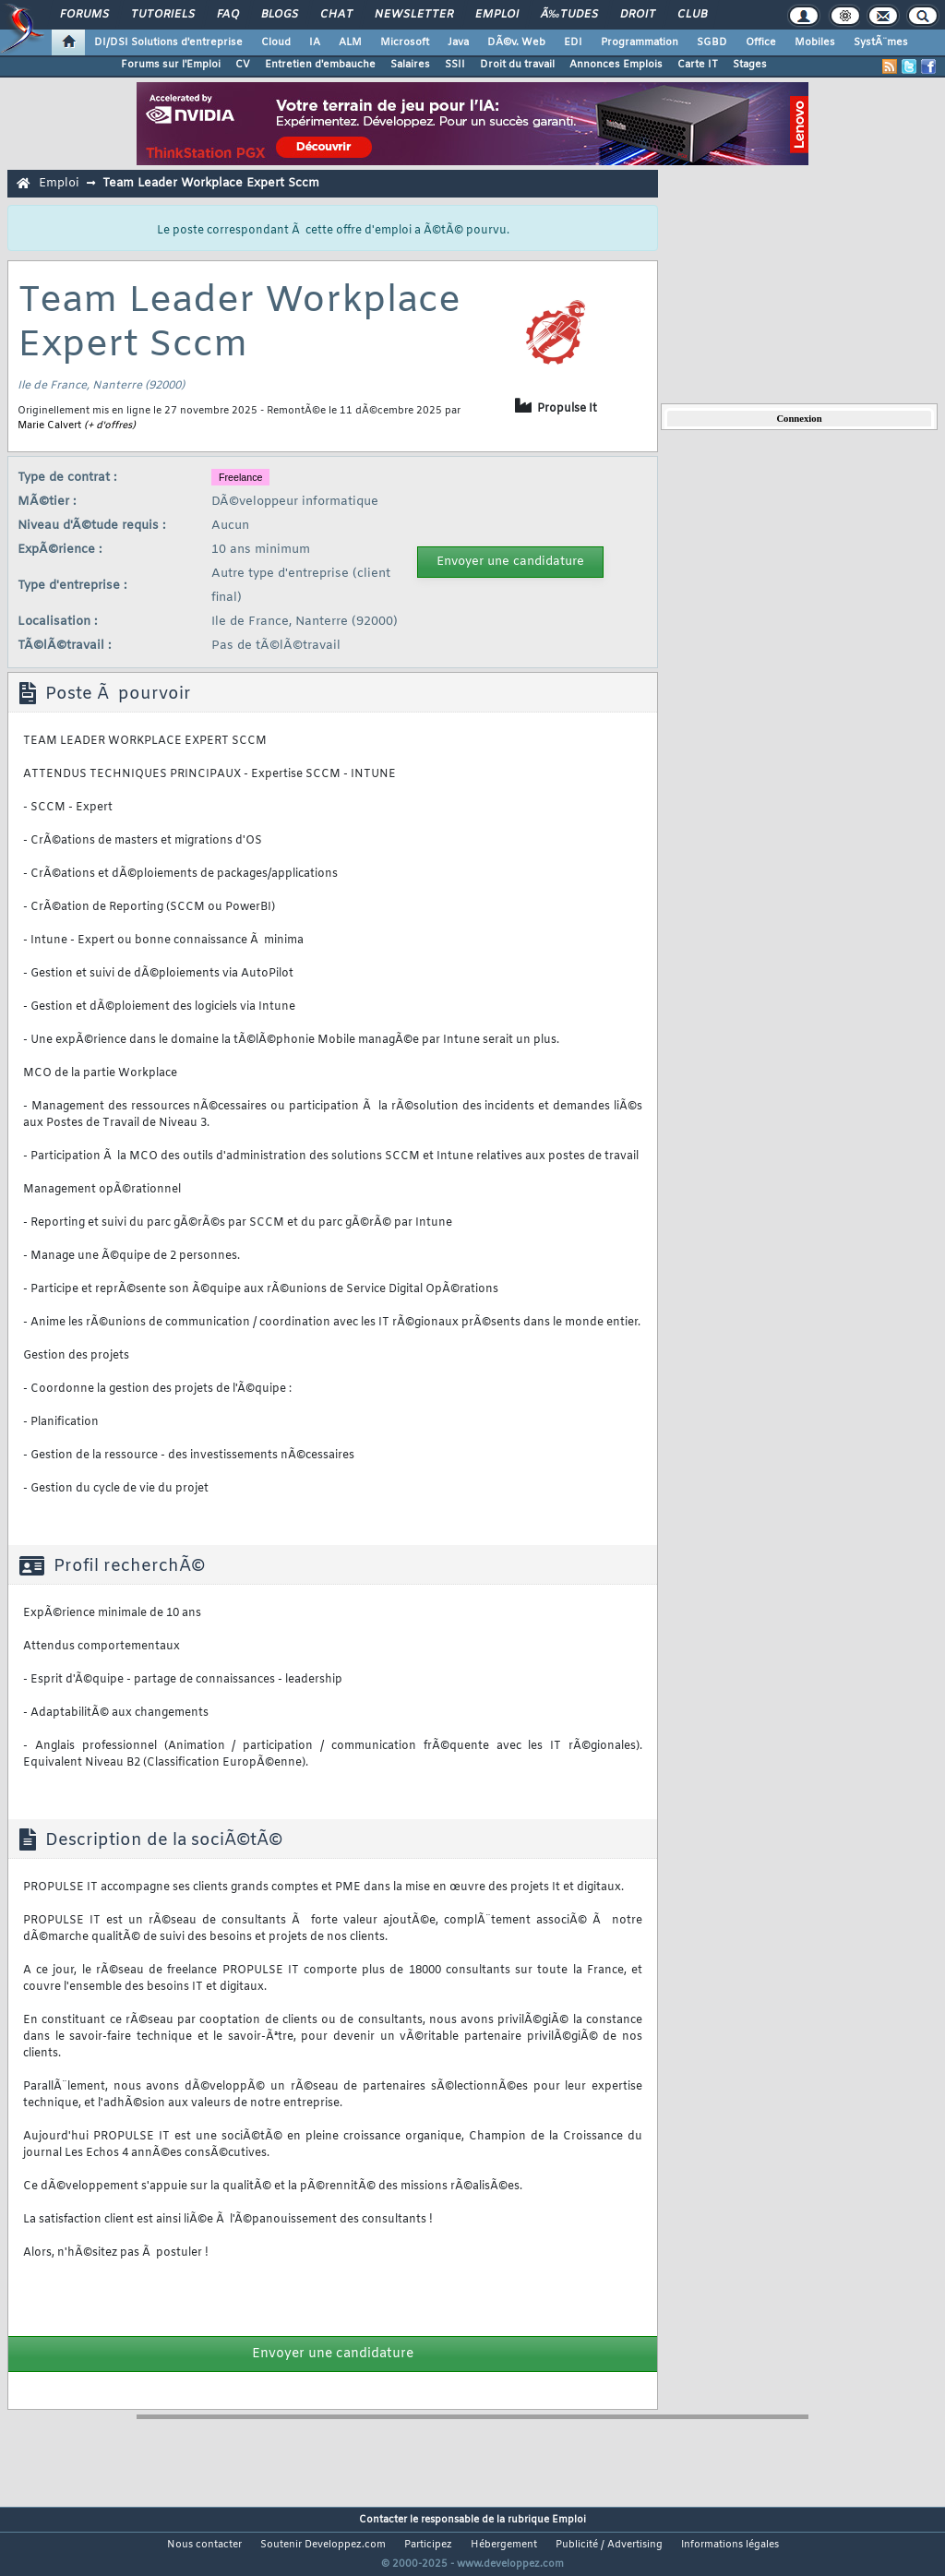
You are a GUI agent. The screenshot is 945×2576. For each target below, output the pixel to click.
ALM (350, 42)
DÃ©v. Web (516, 42)
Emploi (496, 14)
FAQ (228, 14)
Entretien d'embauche (320, 64)
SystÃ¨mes (881, 42)
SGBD (712, 42)
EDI (573, 42)
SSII (455, 64)
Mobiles (815, 42)
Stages (750, 64)
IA (314, 42)
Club (692, 14)
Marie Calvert (49, 425)
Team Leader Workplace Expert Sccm (210, 183)
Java (458, 42)
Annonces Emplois (616, 64)
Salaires (410, 64)
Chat (336, 14)
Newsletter (414, 14)
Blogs (279, 14)
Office (761, 42)
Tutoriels (163, 14)
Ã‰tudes (569, 14)
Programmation (639, 42)
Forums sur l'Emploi (171, 64)
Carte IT (697, 64)
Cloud (276, 42)
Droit (637, 14)
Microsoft (404, 42)
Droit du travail (517, 64)
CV (242, 64)
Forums (84, 14)
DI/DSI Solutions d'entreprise (168, 42)
